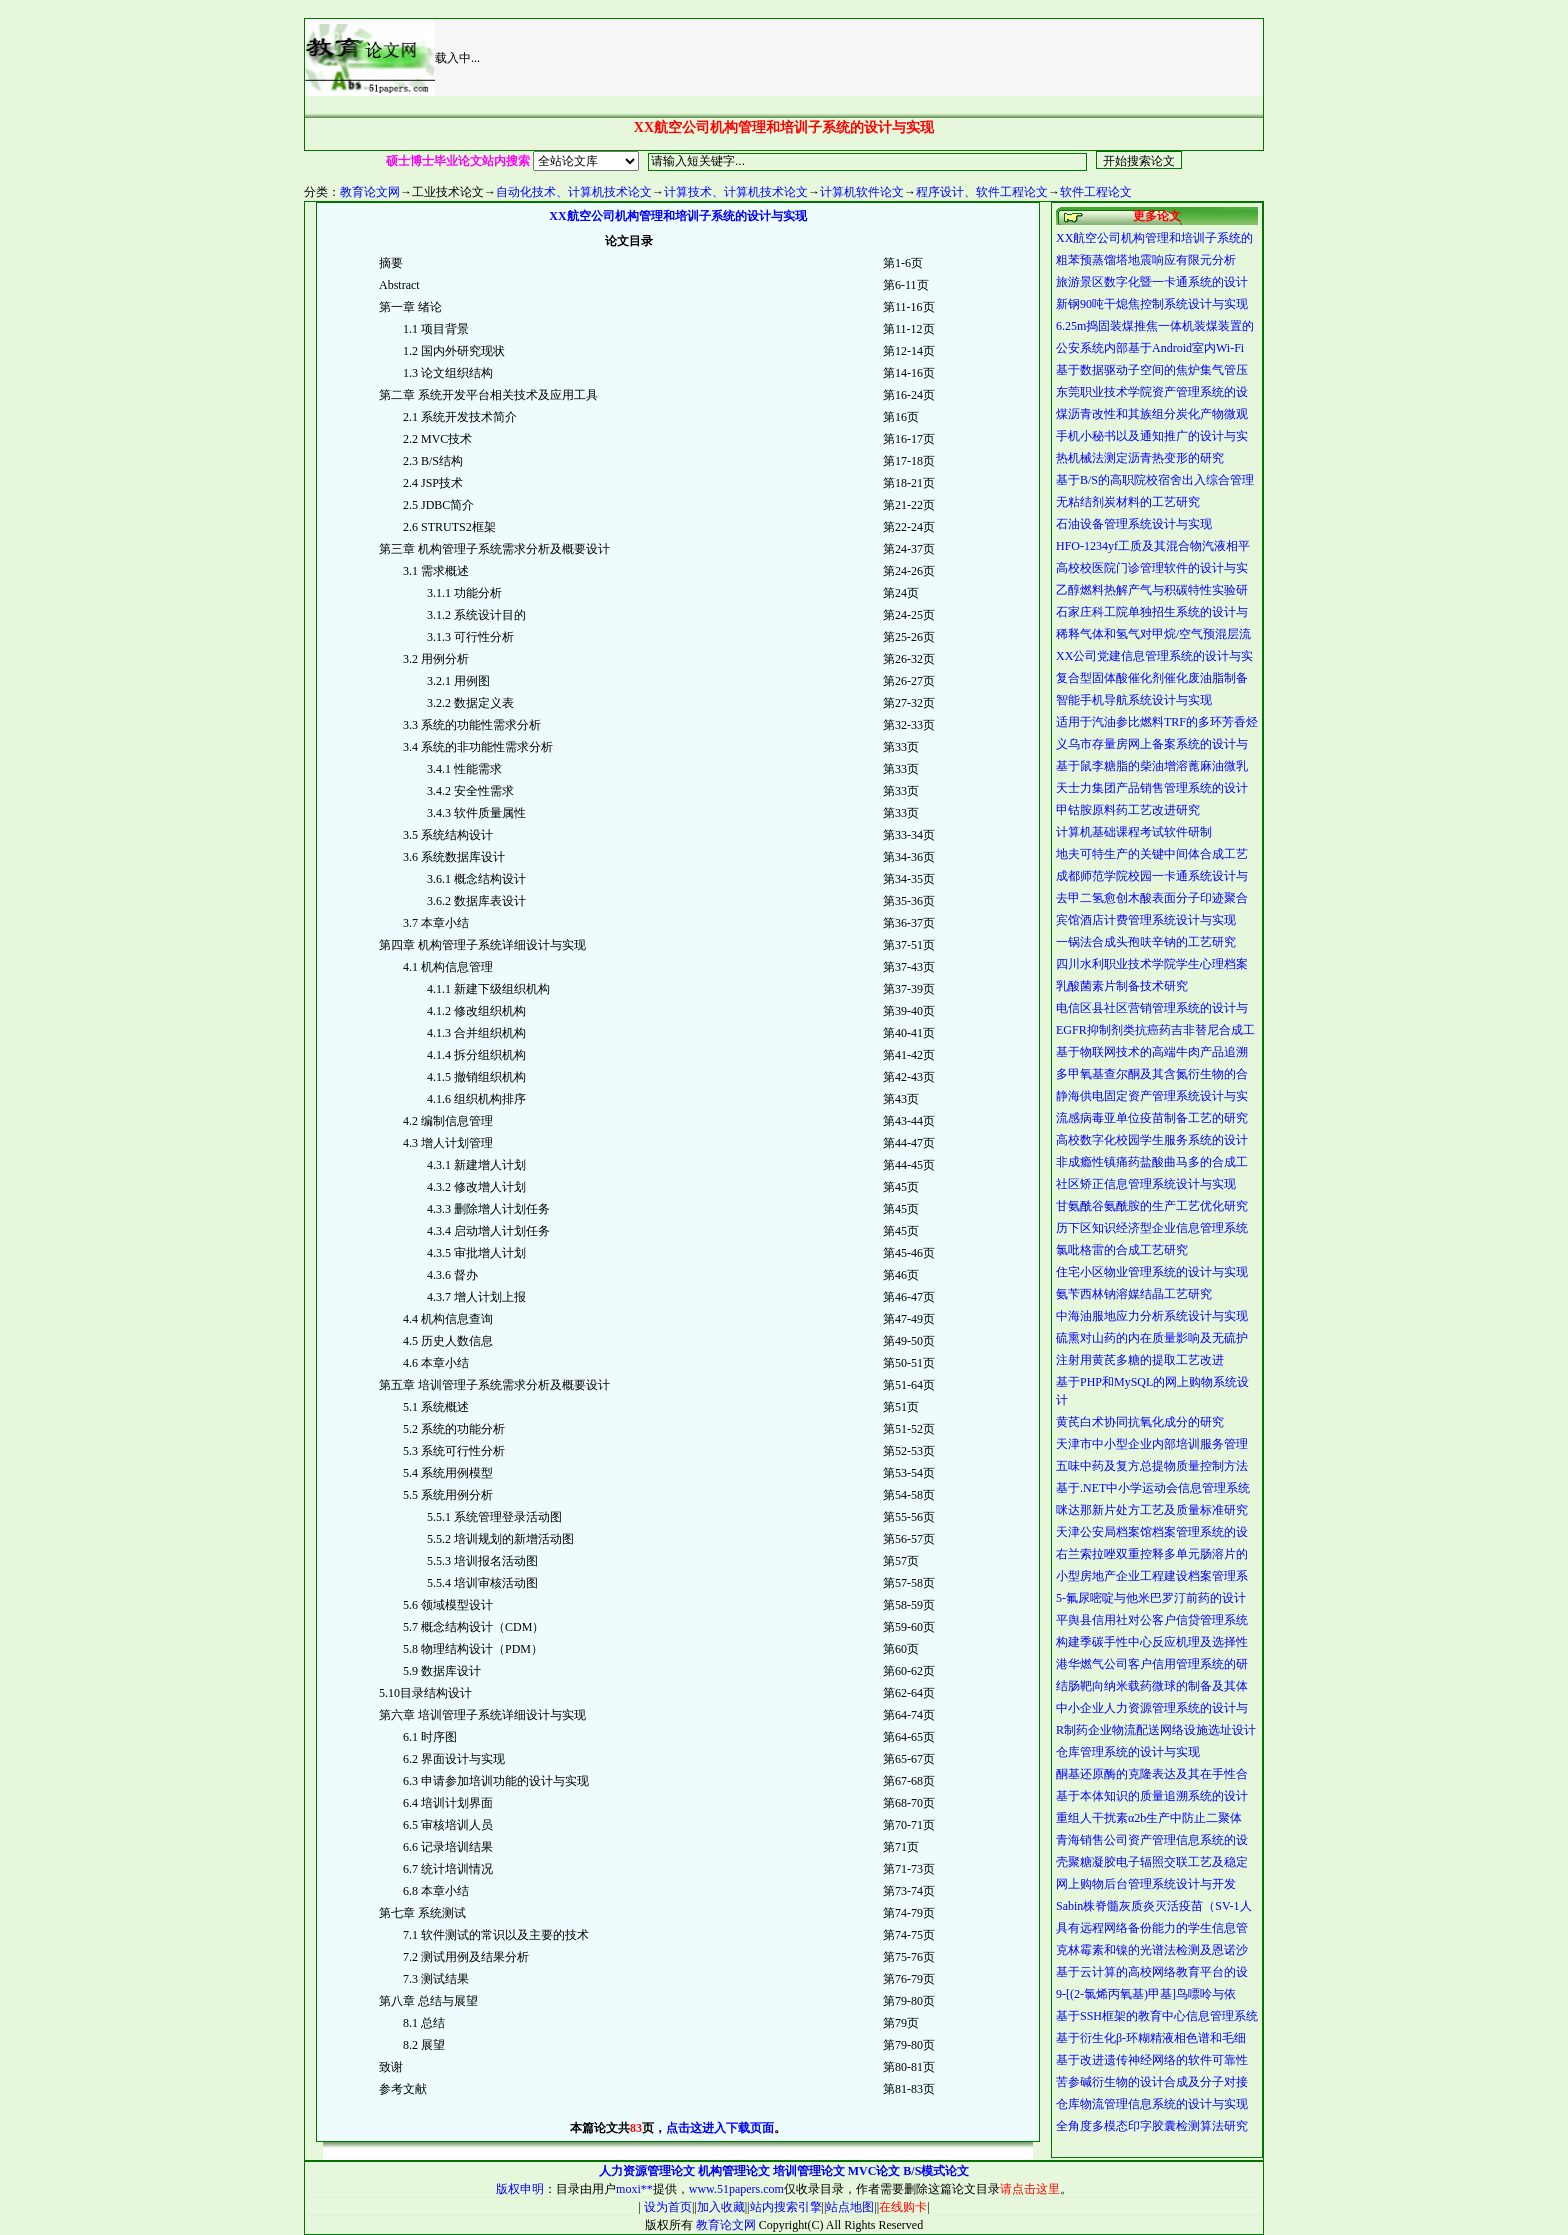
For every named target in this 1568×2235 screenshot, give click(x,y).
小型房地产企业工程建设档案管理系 (1152, 1576)
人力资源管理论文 (647, 2171)
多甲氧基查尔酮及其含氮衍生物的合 (1152, 1074)
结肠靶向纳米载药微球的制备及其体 (1152, 1686)
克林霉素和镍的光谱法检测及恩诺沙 (1152, 1950)
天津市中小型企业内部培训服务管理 (1152, 1444)
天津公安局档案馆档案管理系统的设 (1152, 1532)
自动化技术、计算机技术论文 (574, 192)
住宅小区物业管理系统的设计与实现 (1152, 1272)
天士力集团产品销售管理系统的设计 (1152, 788)
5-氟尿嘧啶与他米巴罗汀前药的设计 (1151, 1598)
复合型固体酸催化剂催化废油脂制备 (1152, 678)
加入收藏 (721, 2207)
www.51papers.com (736, 2189)
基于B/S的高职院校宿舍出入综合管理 (1155, 480)
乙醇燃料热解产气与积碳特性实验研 (1152, 590)
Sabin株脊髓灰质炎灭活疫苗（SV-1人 (1154, 1906)
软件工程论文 (1096, 192)
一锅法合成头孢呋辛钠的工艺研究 (1146, 942)
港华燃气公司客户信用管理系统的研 (1152, 1664)
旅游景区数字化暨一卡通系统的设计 (1152, 282)
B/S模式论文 (936, 2171)
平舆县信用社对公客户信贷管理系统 (1152, 1620)
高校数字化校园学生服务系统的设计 (1152, 1140)
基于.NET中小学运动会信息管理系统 (1153, 1488)
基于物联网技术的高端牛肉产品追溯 (1152, 1052)
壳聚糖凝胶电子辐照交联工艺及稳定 (1152, 1862)
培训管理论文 (809, 2171)
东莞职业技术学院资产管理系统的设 (1152, 392)
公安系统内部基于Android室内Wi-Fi (1150, 348)
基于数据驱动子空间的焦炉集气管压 (1152, 370)
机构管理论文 (734, 2171)
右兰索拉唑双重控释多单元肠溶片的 (1152, 1554)
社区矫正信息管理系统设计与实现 (1146, 1184)
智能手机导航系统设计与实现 (1134, 700)
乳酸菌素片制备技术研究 (1122, 986)
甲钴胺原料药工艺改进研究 (1128, 810)
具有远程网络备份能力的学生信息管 (1152, 1928)
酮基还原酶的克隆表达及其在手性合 (1152, 1774)
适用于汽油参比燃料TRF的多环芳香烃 (1157, 722)
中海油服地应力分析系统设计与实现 (1152, 1316)
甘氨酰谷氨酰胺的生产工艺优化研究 (1152, 1206)
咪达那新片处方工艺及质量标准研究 (1152, 1510)
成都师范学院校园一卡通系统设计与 (1152, 876)
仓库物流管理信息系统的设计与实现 (1152, 2104)
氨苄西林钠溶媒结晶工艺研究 (1134, 1294)
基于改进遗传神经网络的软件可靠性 (1152, 2060)
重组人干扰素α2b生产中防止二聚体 (1149, 1818)
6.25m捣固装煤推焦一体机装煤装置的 (1155, 326)
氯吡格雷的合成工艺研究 (1122, 1250)
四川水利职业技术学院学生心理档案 (1152, 964)
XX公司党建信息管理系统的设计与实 (1154, 656)
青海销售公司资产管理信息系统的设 (1152, 1840)
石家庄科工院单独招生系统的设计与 (1152, 612)
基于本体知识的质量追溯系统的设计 (1152, 1796)
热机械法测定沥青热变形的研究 (1140, 458)
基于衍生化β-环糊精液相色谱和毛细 (1151, 2038)
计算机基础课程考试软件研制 (1134, 832)
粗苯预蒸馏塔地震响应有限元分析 (1146, 260)
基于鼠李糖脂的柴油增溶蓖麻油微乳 (1152, 766)
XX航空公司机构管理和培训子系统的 (1154, 238)
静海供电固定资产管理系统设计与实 (1152, 1096)
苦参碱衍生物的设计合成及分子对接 (1152, 2082)
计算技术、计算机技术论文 (736, 192)
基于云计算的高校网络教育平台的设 (1152, 1972)
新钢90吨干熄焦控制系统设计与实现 (1152, 304)
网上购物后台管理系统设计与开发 (1146, 1884)
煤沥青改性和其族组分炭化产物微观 (1152, 414)
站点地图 (850, 2207)
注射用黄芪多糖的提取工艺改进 (1140, 1360)
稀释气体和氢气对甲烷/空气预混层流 (1153, 634)
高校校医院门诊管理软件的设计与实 (1152, 568)
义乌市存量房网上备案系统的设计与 (1152, 744)
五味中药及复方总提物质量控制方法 (1152, 1466)
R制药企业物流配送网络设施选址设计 (1156, 1730)
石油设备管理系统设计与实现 (1134, 524)
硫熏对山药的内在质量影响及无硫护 (1152, 1338)
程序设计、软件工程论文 (982, 192)
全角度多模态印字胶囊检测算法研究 (1152, 2126)
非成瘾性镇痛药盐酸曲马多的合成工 (1152, 1162)
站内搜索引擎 (786, 2207)
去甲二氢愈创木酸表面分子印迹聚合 (1152, 898)
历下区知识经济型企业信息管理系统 (1152, 1228)
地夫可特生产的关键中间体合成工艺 (1152, 854)
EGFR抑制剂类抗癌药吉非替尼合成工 (1155, 1030)
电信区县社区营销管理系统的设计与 (1152, 1008)
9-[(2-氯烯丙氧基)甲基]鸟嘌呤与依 (1146, 1994)
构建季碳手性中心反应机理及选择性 (1152, 1642)
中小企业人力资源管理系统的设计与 (1152, 1708)
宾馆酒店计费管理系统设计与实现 (1146, 920)
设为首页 (666, 2207)
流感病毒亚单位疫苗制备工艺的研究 (1152, 1118)
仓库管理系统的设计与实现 (1128, 1752)
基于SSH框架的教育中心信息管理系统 (1157, 2016)
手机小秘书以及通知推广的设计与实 (1152, 436)
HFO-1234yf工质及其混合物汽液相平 (1153, 546)
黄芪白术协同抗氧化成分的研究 (1140, 1422)
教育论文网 (370, 192)
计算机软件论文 (862, 192)
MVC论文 (874, 2171)
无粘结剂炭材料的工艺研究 (1128, 502)
